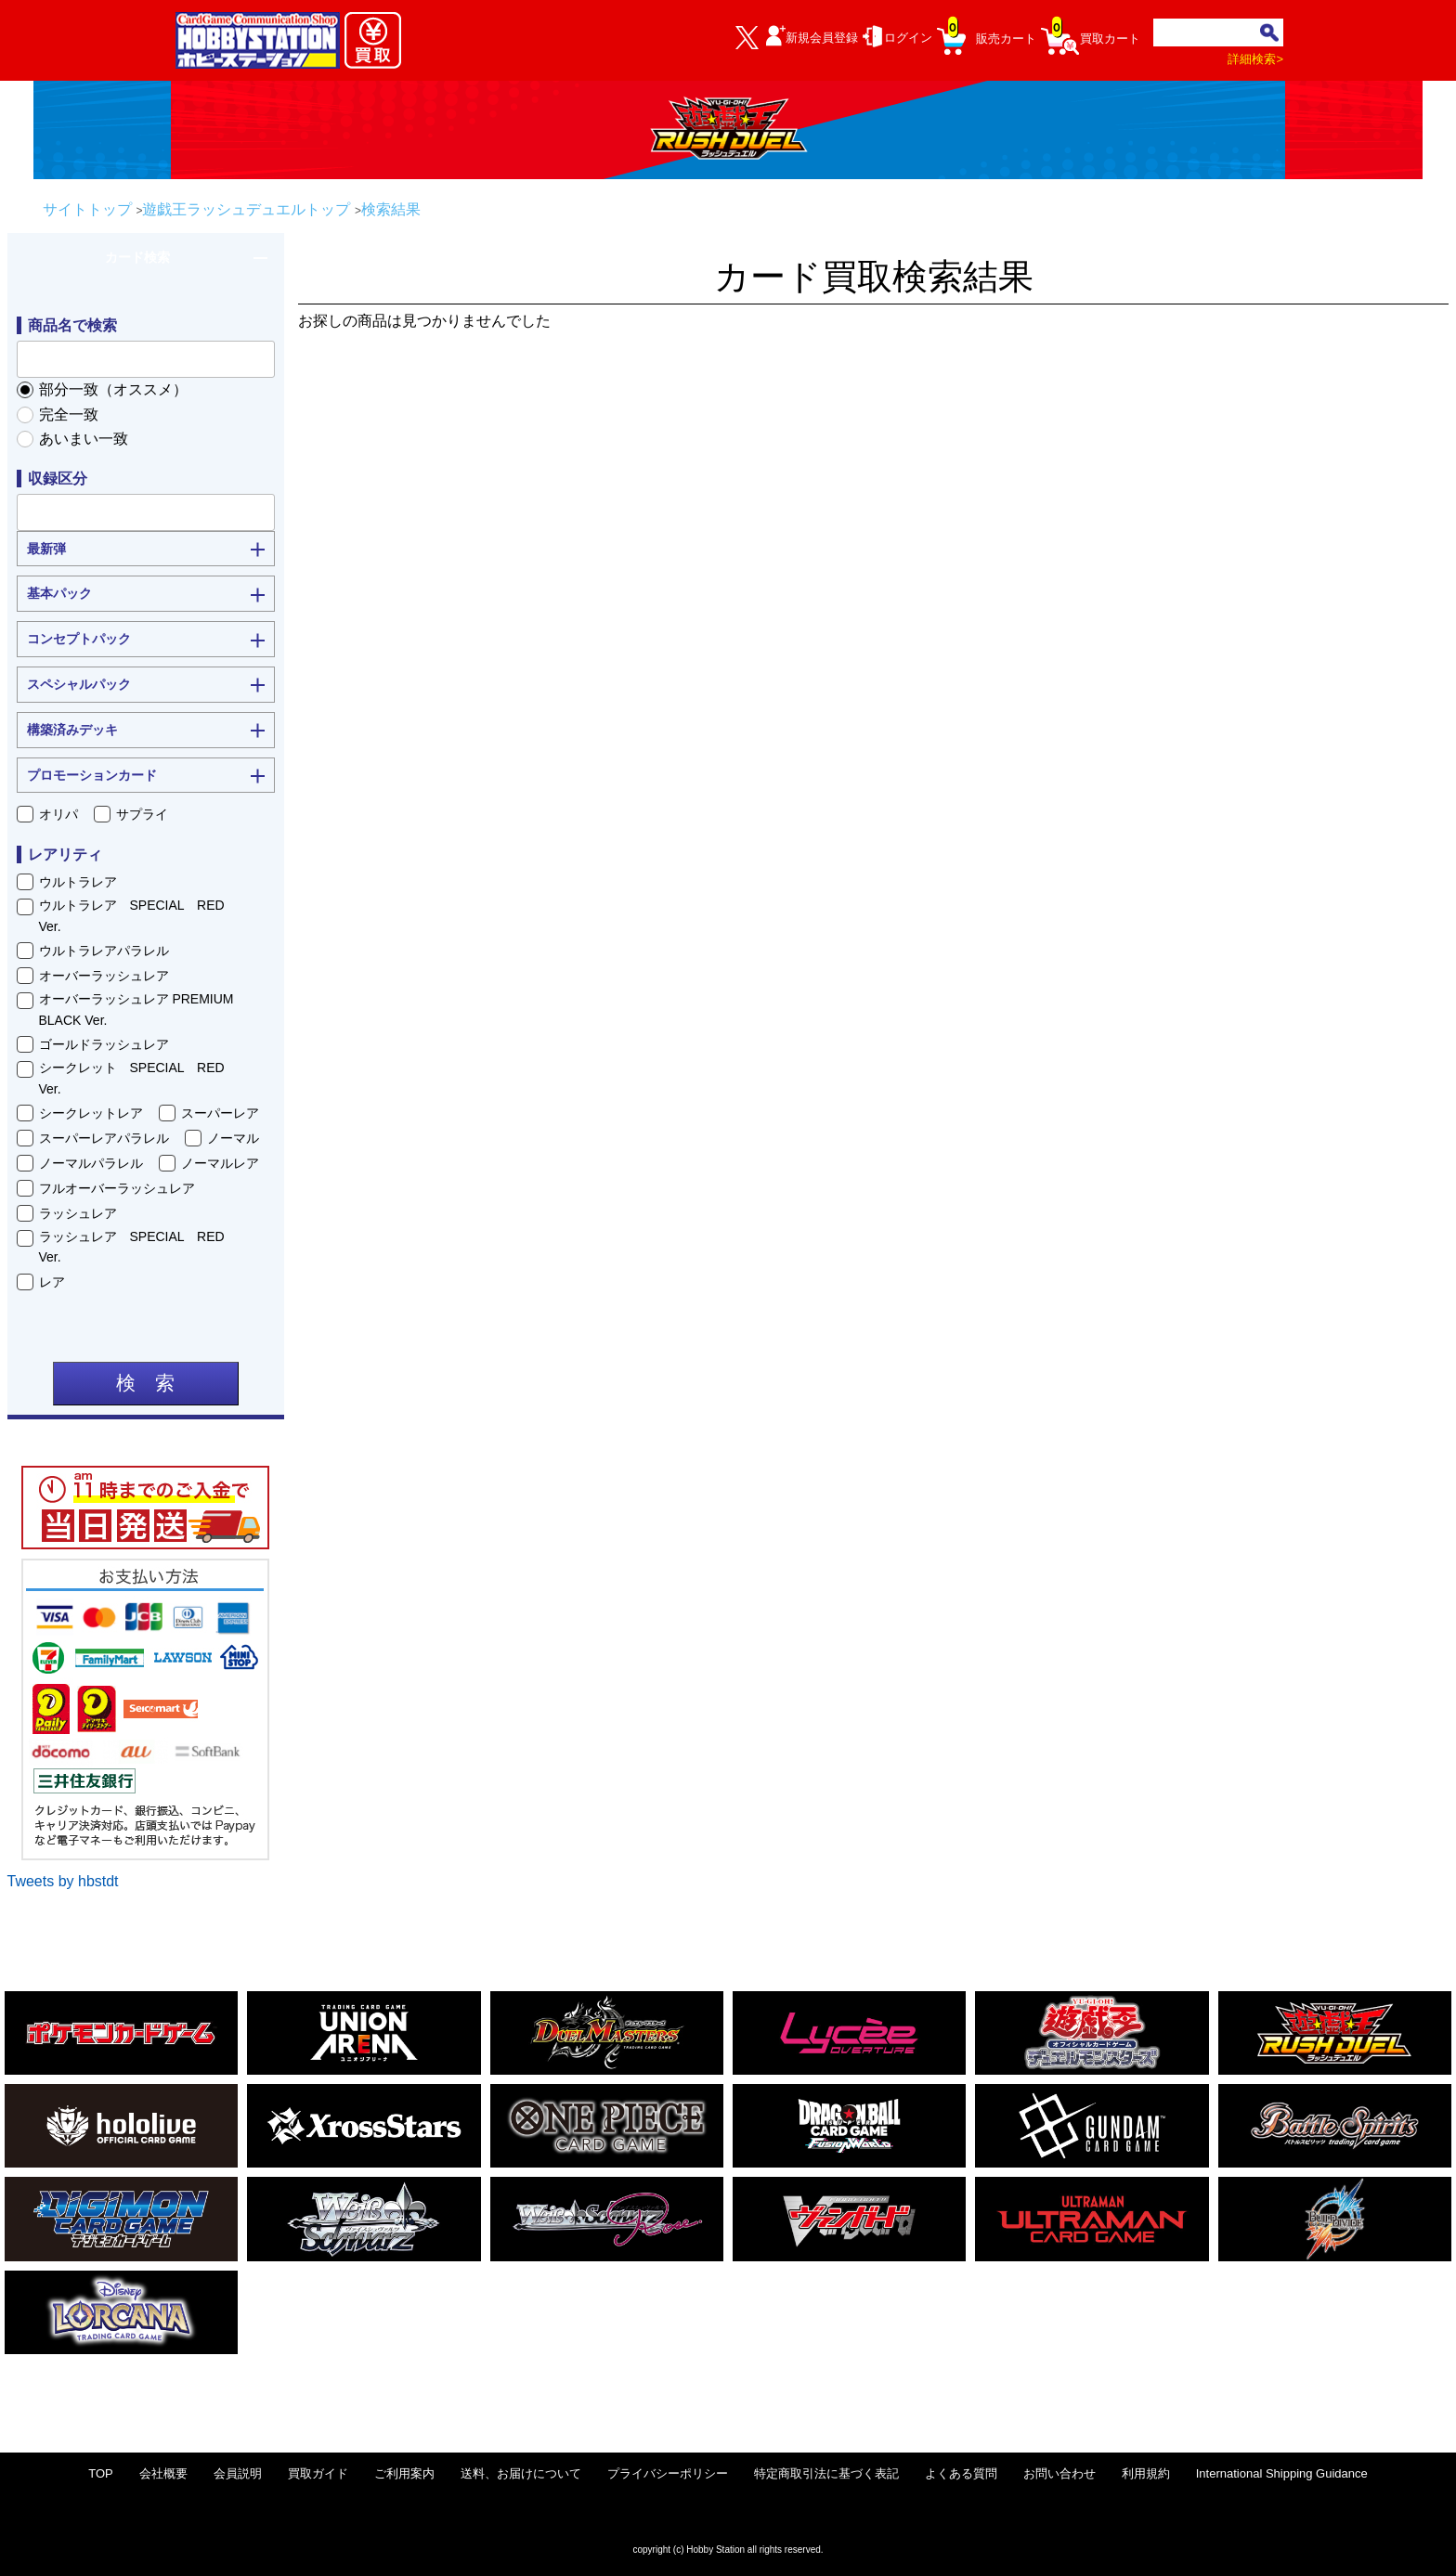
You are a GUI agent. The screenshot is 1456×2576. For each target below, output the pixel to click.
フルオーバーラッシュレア (117, 1188)
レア (52, 1282)
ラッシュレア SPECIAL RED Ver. (138, 1246)
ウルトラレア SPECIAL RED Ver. (138, 915)
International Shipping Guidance (1282, 2473)
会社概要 (163, 2473)
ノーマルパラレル (91, 1163)
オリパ (58, 814)
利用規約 (1146, 2473)
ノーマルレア (220, 1163)
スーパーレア (220, 1113)
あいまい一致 (83, 439)
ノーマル (233, 1138)
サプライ (142, 814)
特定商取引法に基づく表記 (826, 2473)
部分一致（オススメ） (113, 389)
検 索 (145, 1383)
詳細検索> (1255, 59)
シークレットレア (91, 1113)
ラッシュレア (78, 1213)
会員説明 (238, 2473)
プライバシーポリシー (667, 2473)
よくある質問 (961, 2473)
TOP (100, 2473)
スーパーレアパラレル (104, 1138)
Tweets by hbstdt (63, 1881)
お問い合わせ (1059, 2473)
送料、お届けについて (521, 2473)
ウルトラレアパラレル (104, 950)
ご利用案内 (404, 2473)
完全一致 (68, 414)
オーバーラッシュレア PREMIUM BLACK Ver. (136, 1009)
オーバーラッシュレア (104, 975)
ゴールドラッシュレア (104, 1044)
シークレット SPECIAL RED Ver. (138, 1077)
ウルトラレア (78, 881)
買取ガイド (318, 2473)
